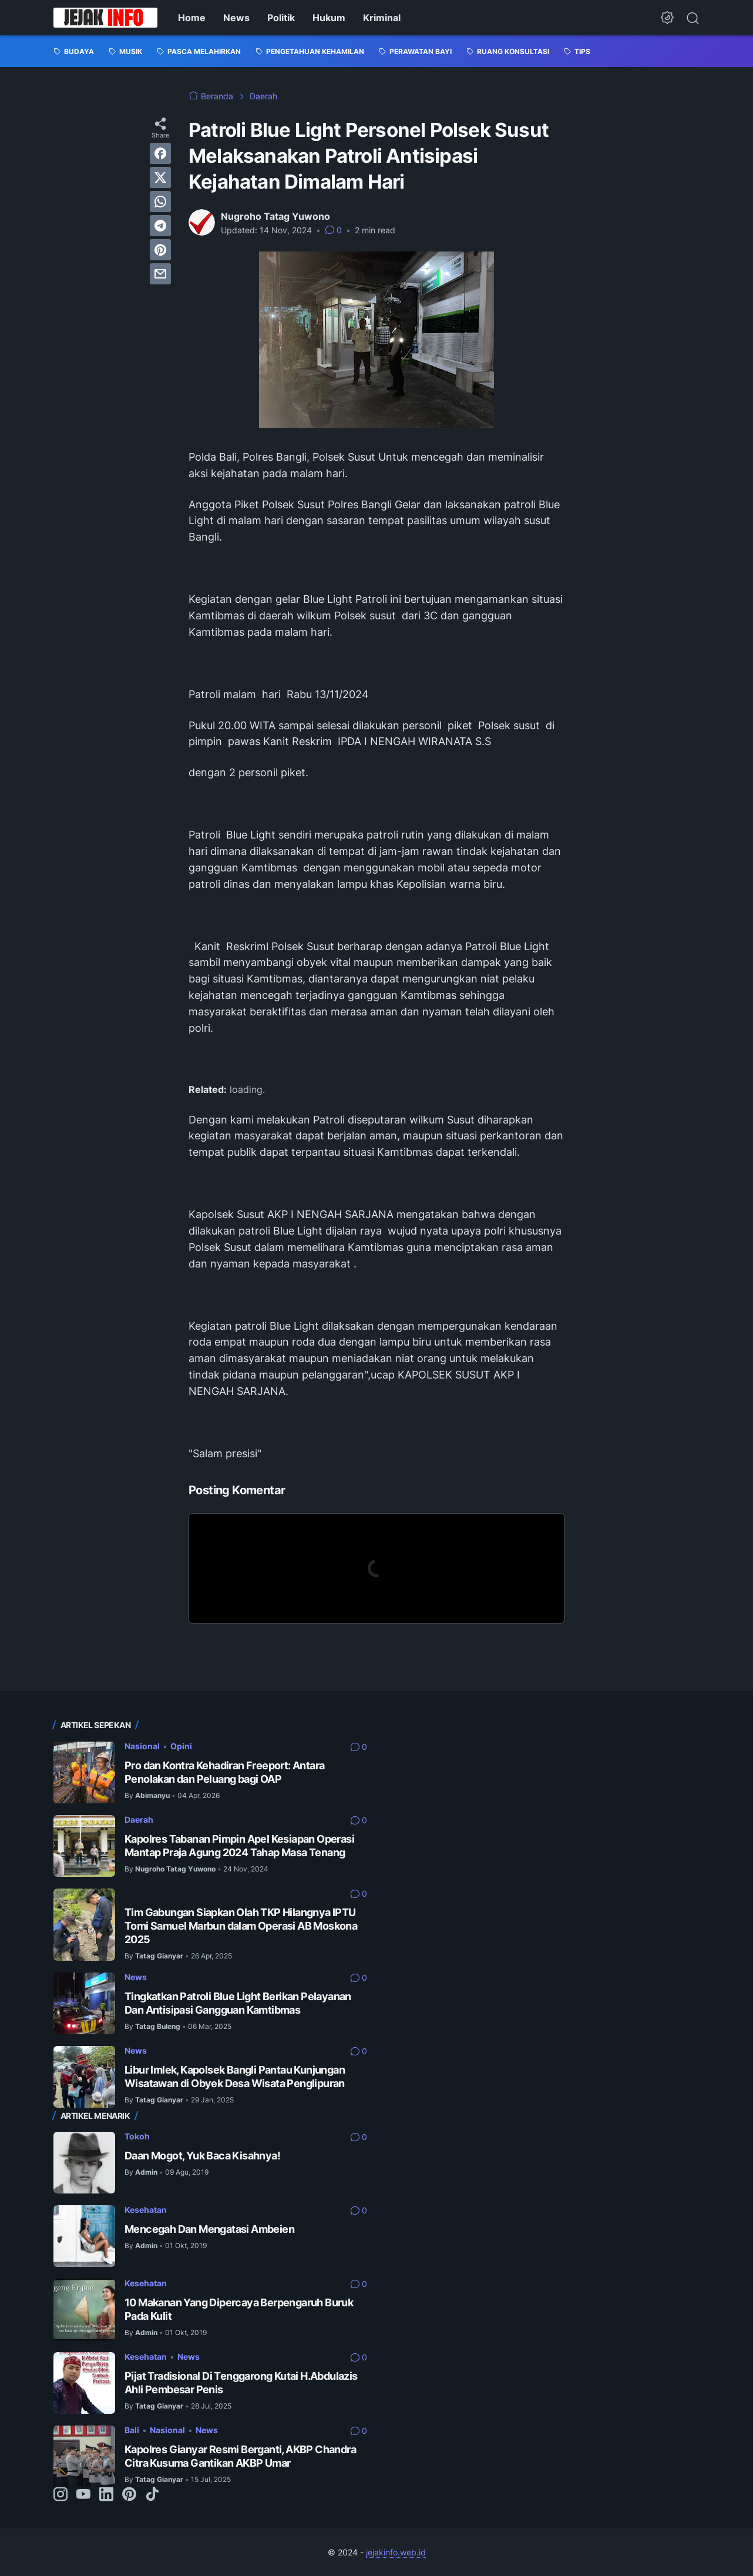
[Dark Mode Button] (667, 18)
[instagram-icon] (60, 2495)
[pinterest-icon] (129, 2495)
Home (192, 18)
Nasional (142, 1746)
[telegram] (160, 225)
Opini (181, 1746)
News (236, 18)
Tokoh (137, 2136)
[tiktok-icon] (152, 2495)
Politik (281, 18)
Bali (132, 2430)
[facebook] (160, 153)
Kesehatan (146, 2210)
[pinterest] (160, 249)
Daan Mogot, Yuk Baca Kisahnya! (202, 2155)
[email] (160, 273)
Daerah (139, 1819)
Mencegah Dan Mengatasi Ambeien (209, 2229)
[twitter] (160, 177)
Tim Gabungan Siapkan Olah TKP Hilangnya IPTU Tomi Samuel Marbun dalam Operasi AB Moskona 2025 (241, 1926)
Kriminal (382, 18)
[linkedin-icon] (106, 2495)
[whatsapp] (160, 201)
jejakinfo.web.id (396, 2552)
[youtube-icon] (83, 2495)
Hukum (328, 18)
